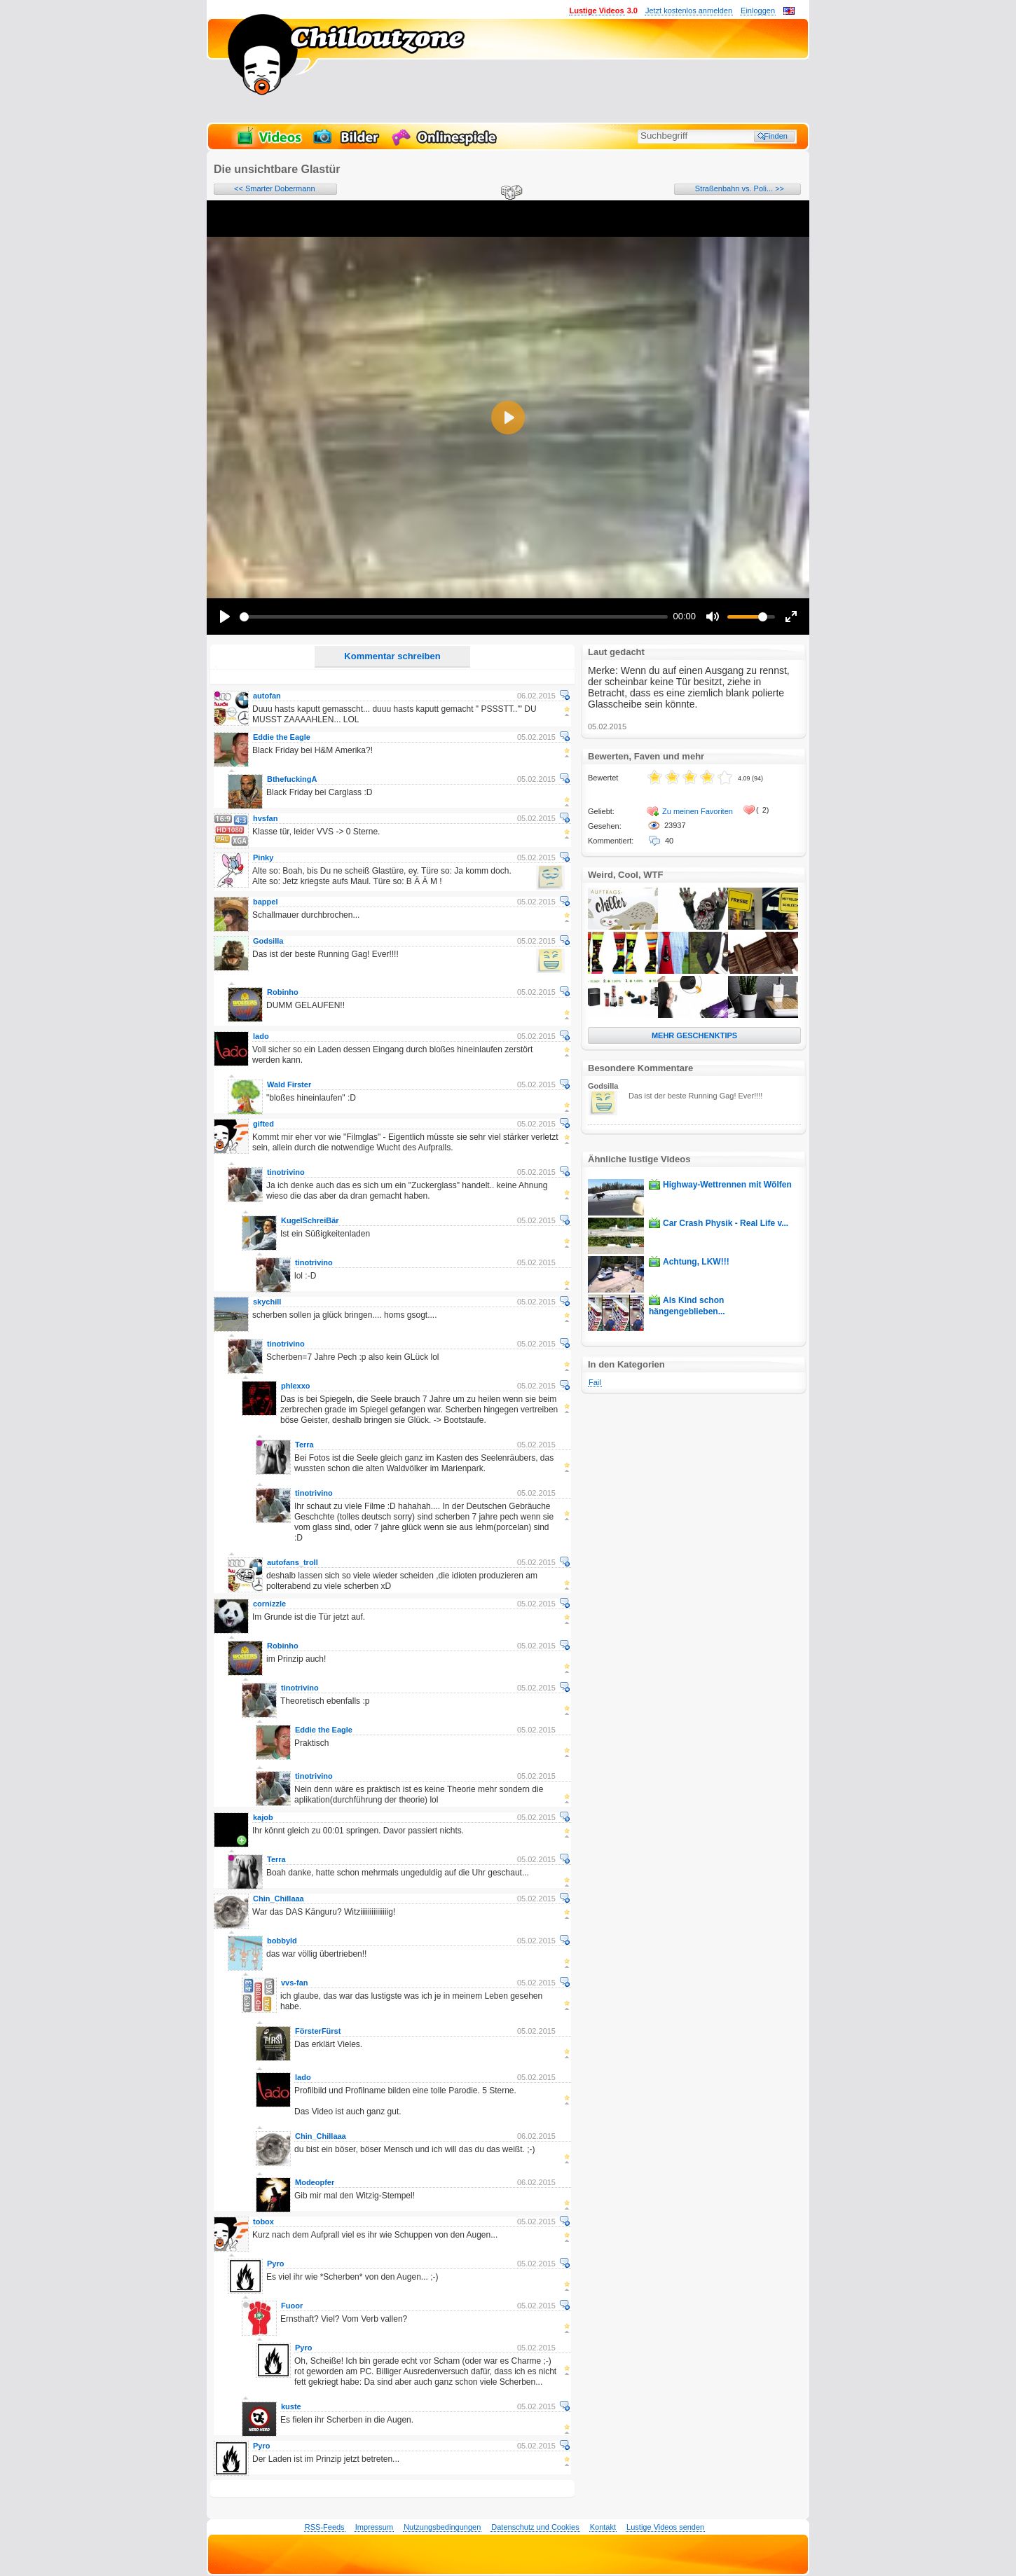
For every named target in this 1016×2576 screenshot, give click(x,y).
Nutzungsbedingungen (442, 2527)
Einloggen (758, 10)
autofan (267, 695)
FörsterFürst (318, 2031)
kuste (291, 2406)
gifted (263, 1124)
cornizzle (269, 1603)
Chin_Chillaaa (278, 1898)
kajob (263, 1817)
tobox (263, 2221)
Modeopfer (314, 2182)
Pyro (275, 2263)
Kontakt (603, 2527)
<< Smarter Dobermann (274, 188)
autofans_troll (292, 1562)
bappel (265, 901)
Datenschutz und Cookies (535, 2527)
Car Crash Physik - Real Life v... (725, 1223)
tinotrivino (286, 1172)
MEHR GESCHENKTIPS (694, 1035)
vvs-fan (294, 1982)
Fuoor (292, 2305)
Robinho (282, 992)
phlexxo (295, 1386)
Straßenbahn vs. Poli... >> (739, 188)
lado (261, 1036)
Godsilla (268, 941)
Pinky (263, 857)
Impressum (374, 2527)
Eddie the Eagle (281, 737)
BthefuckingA (292, 779)
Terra (304, 1444)
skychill (267, 1301)
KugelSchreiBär (310, 1220)
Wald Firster (289, 1084)
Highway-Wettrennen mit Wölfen (727, 1185)
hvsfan (265, 818)
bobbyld (282, 1940)
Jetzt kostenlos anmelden (688, 10)
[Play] (225, 616)
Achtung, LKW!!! (696, 1262)
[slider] (454, 617)
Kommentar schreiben (392, 656)
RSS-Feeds (325, 2527)
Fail (595, 1382)
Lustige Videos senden (665, 2527)
